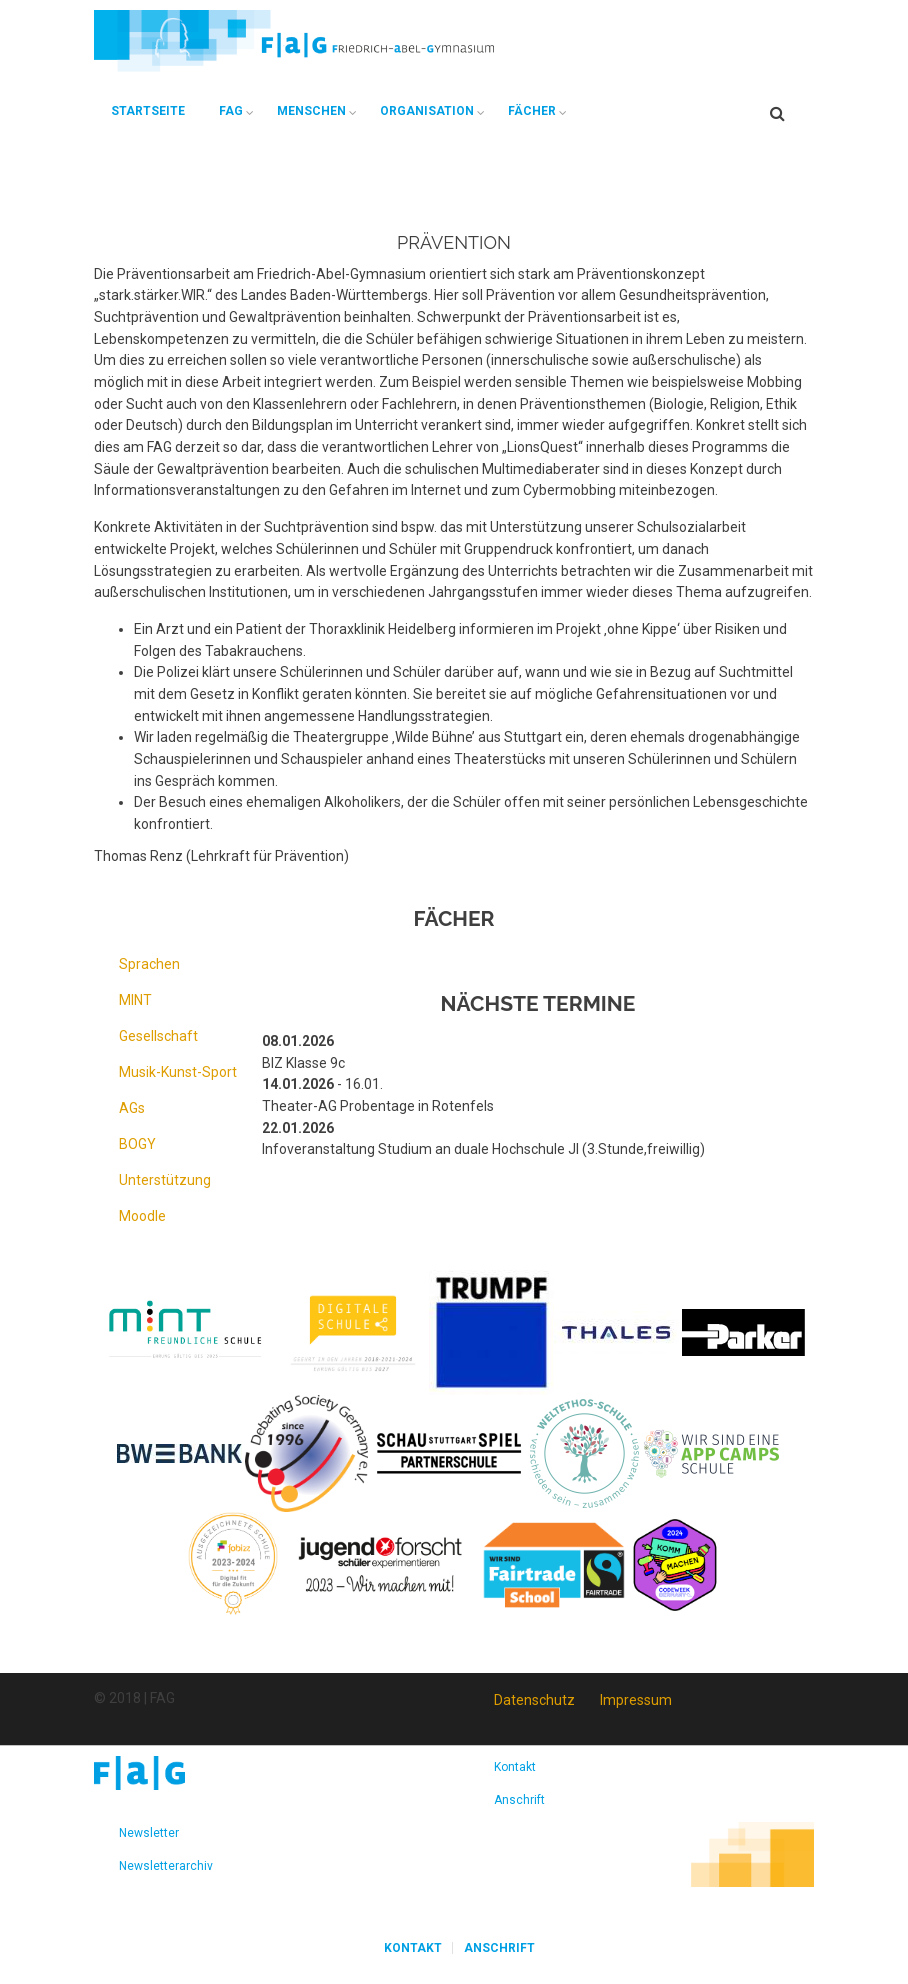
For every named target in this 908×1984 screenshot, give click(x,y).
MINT (135, 1000)
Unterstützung (165, 1180)
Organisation (427, 111)
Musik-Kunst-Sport (178, 1072)
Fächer (532, 111)
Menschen (311, 111)
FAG (231, 111)
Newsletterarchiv (166, 1866)
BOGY (137, 1144)
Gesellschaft (158, 1036)
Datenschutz (534, 1700)
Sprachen (149, 964)
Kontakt (515, 1767)
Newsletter (149, 1833)
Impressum (636, 1700)
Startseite (148, 111)
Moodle (142, 1216)
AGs (132, 1108)
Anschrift (519, 1800)
